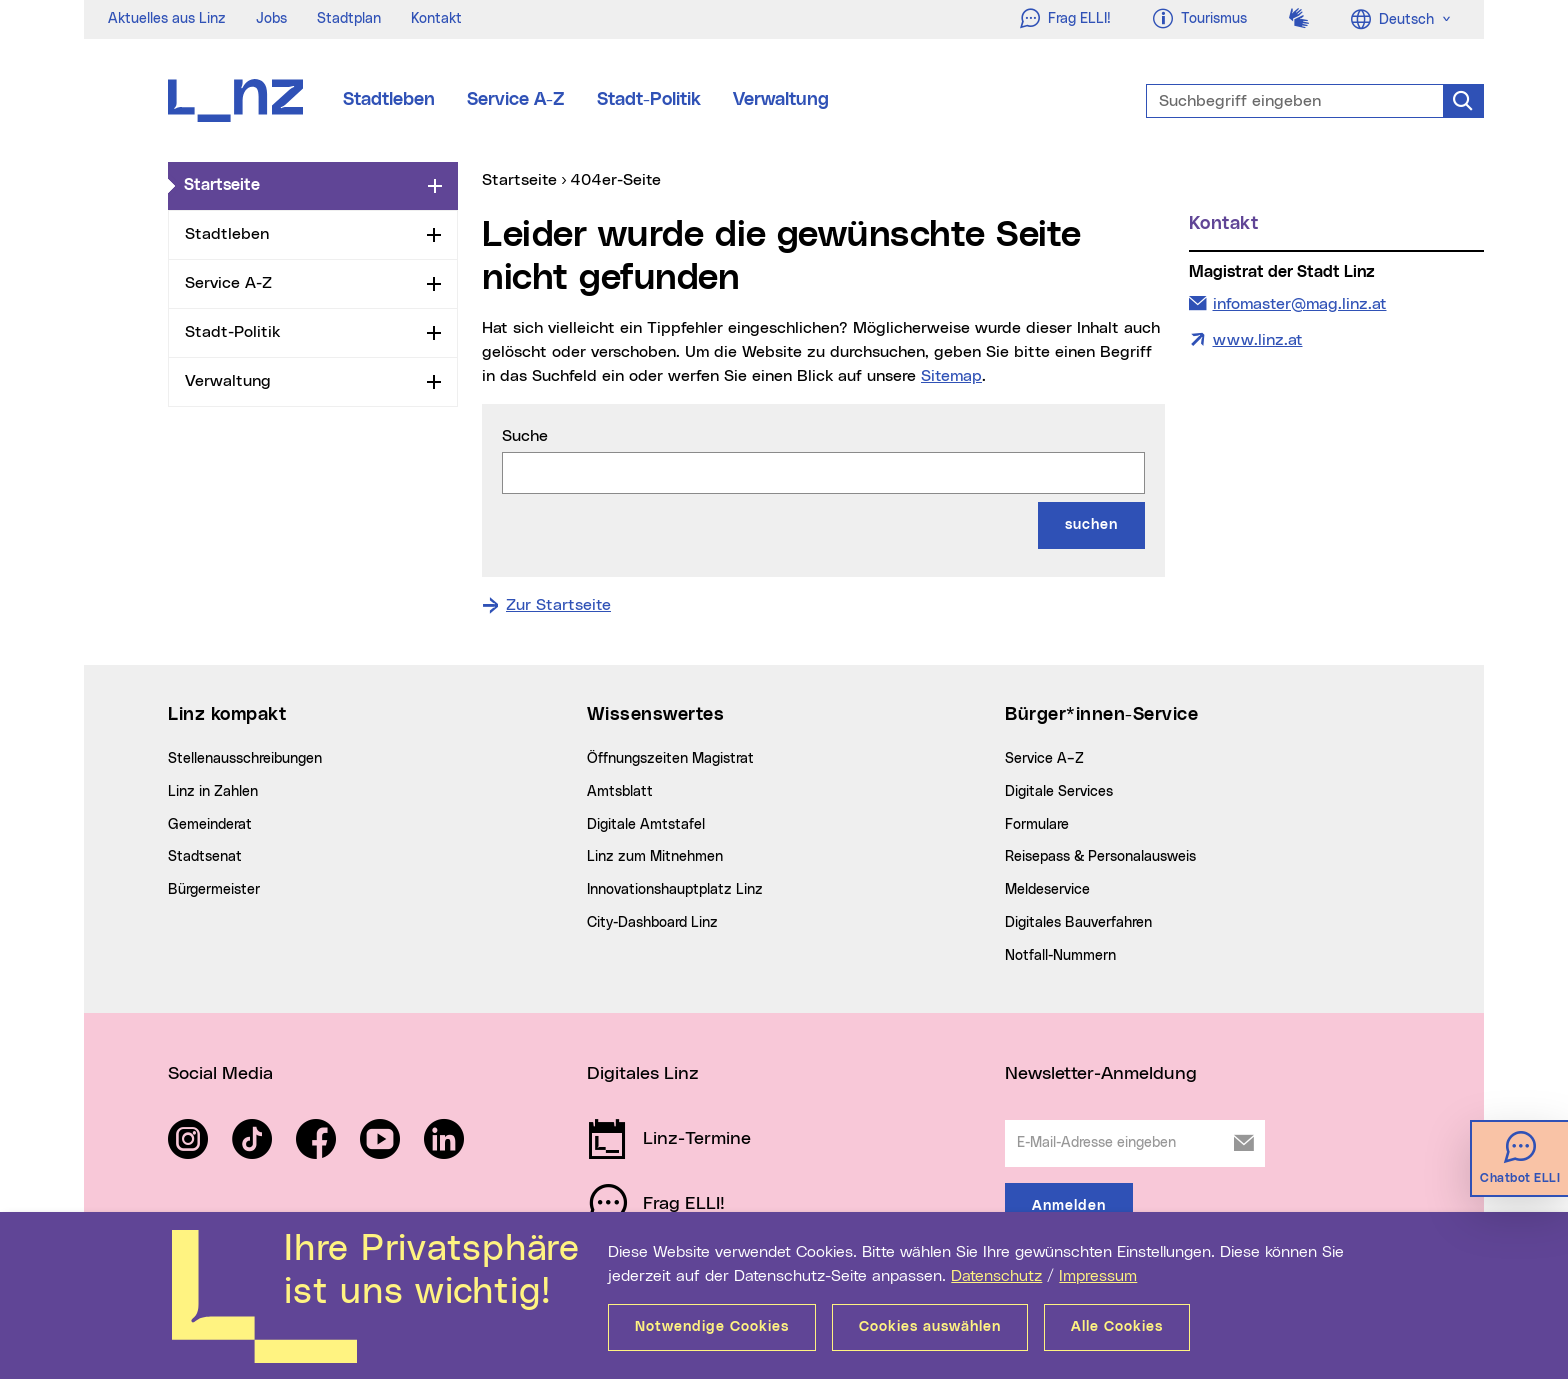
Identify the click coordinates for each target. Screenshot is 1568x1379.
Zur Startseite (558, 605)
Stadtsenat (205, 857)
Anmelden (1069, 1206)
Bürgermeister (214, 890)
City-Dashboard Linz (652, 923)
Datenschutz (996, 1276)
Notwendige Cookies (712, 1327)
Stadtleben (389, 100)
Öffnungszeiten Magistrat (670, 759)
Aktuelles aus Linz (167, 19)
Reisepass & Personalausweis (1100, 857)
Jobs (271, 19)
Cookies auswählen (930, 1327)
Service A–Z (1044, 759)
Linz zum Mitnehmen (655, 857)
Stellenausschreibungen (245, 759)
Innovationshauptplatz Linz (675, 890)
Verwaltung (781, 100)
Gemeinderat (210, 825)
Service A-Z (516, 100)
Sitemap (951, 376)
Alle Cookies (1117, 1327)
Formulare (1037, 825)
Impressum (1098, 1276)
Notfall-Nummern (1060, 956)
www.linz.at (1258, 340)
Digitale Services (1059, 792)
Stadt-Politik (649, 100)
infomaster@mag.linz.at (1299, 302)
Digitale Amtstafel (646, 825)
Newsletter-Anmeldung (1101, 1074)
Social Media (220, 1074)
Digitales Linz (643, 1074)
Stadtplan (349, 19)
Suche (525, 436)
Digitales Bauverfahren (1078, 923)
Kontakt (436, 19)
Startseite (302, 184)
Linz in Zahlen (213, 792)
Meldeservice (1047, 890)
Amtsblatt (620, 792)
